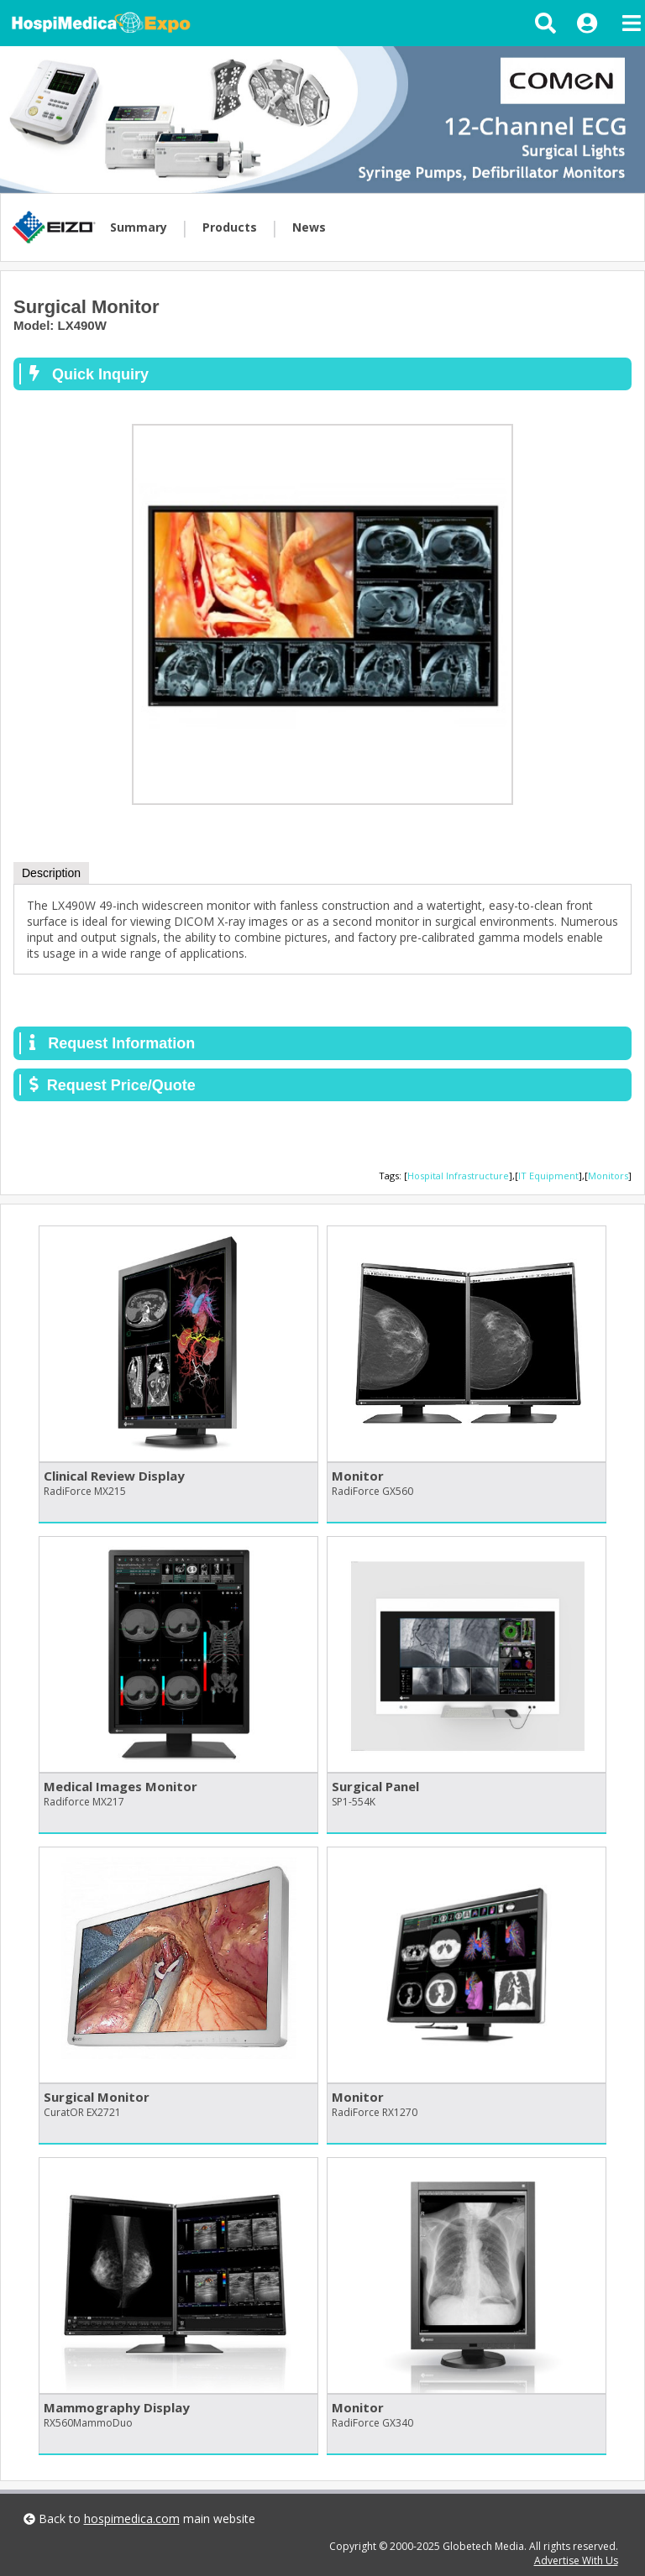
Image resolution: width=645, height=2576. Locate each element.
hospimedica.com (132, 2518)
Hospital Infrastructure (458, 1175)
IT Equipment (548, 1175)
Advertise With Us (576, 2560)
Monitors (608, 1175)
